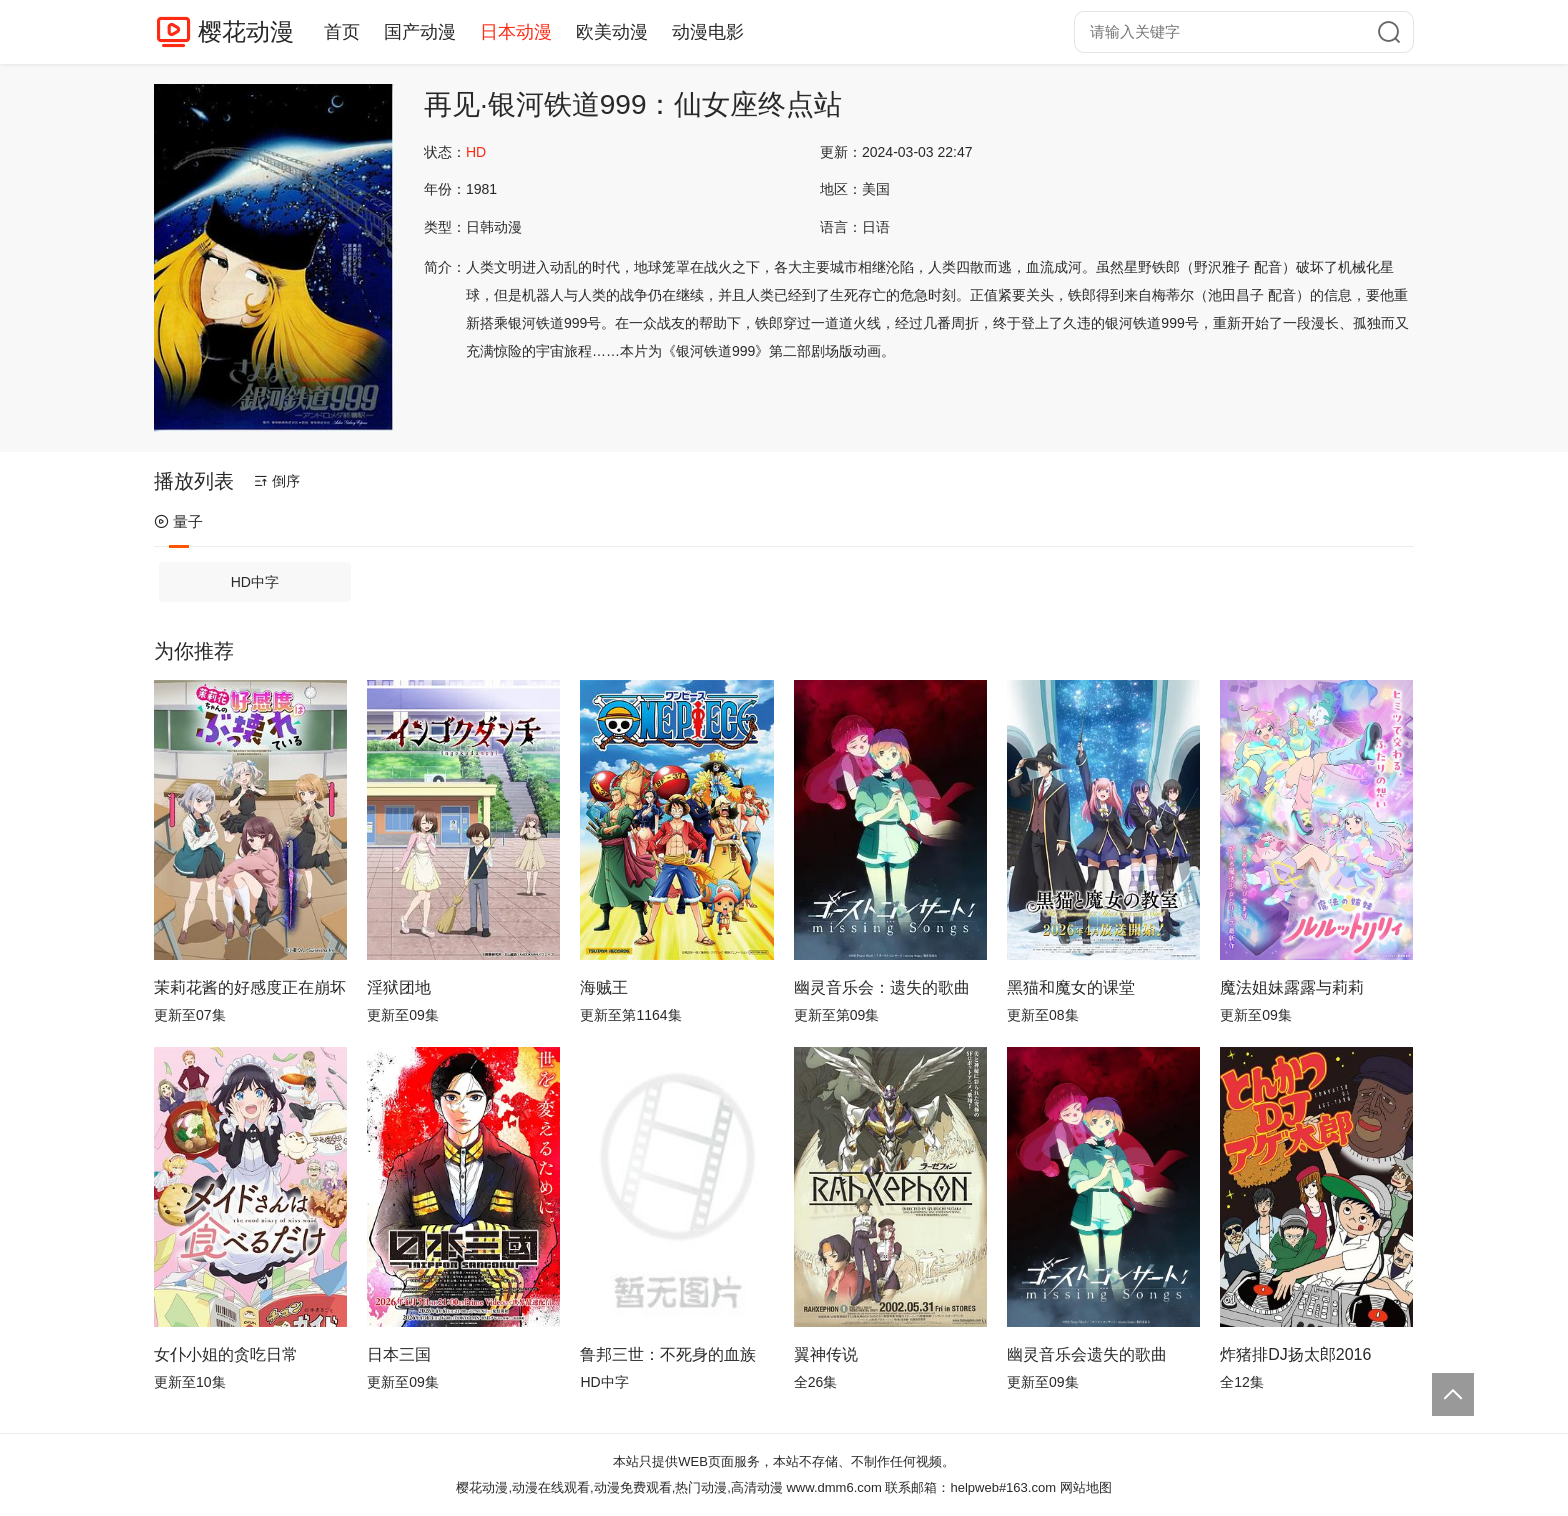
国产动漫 (420, 32)
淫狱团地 (399, 987)
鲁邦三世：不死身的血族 (668, 1354)
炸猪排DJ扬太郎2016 (1295, 1354)
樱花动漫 (246, 31)
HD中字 (255, 582)
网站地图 (1086, 1487)
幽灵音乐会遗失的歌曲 (1087, 1354)
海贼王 (604, 987)
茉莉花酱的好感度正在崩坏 (250, 987)
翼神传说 (826, 1354)
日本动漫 (516, 32)
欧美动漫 (612, 32)
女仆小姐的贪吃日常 (226, 1354)
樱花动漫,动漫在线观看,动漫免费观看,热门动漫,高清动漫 (619, 1487)
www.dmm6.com (833, 1487)
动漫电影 (708, 32)
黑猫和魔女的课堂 (1071, 987)
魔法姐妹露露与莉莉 (1292, 987)
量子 (178, 521)
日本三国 (399, 1354)
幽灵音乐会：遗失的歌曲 (882, 987)
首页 (342, 32)
